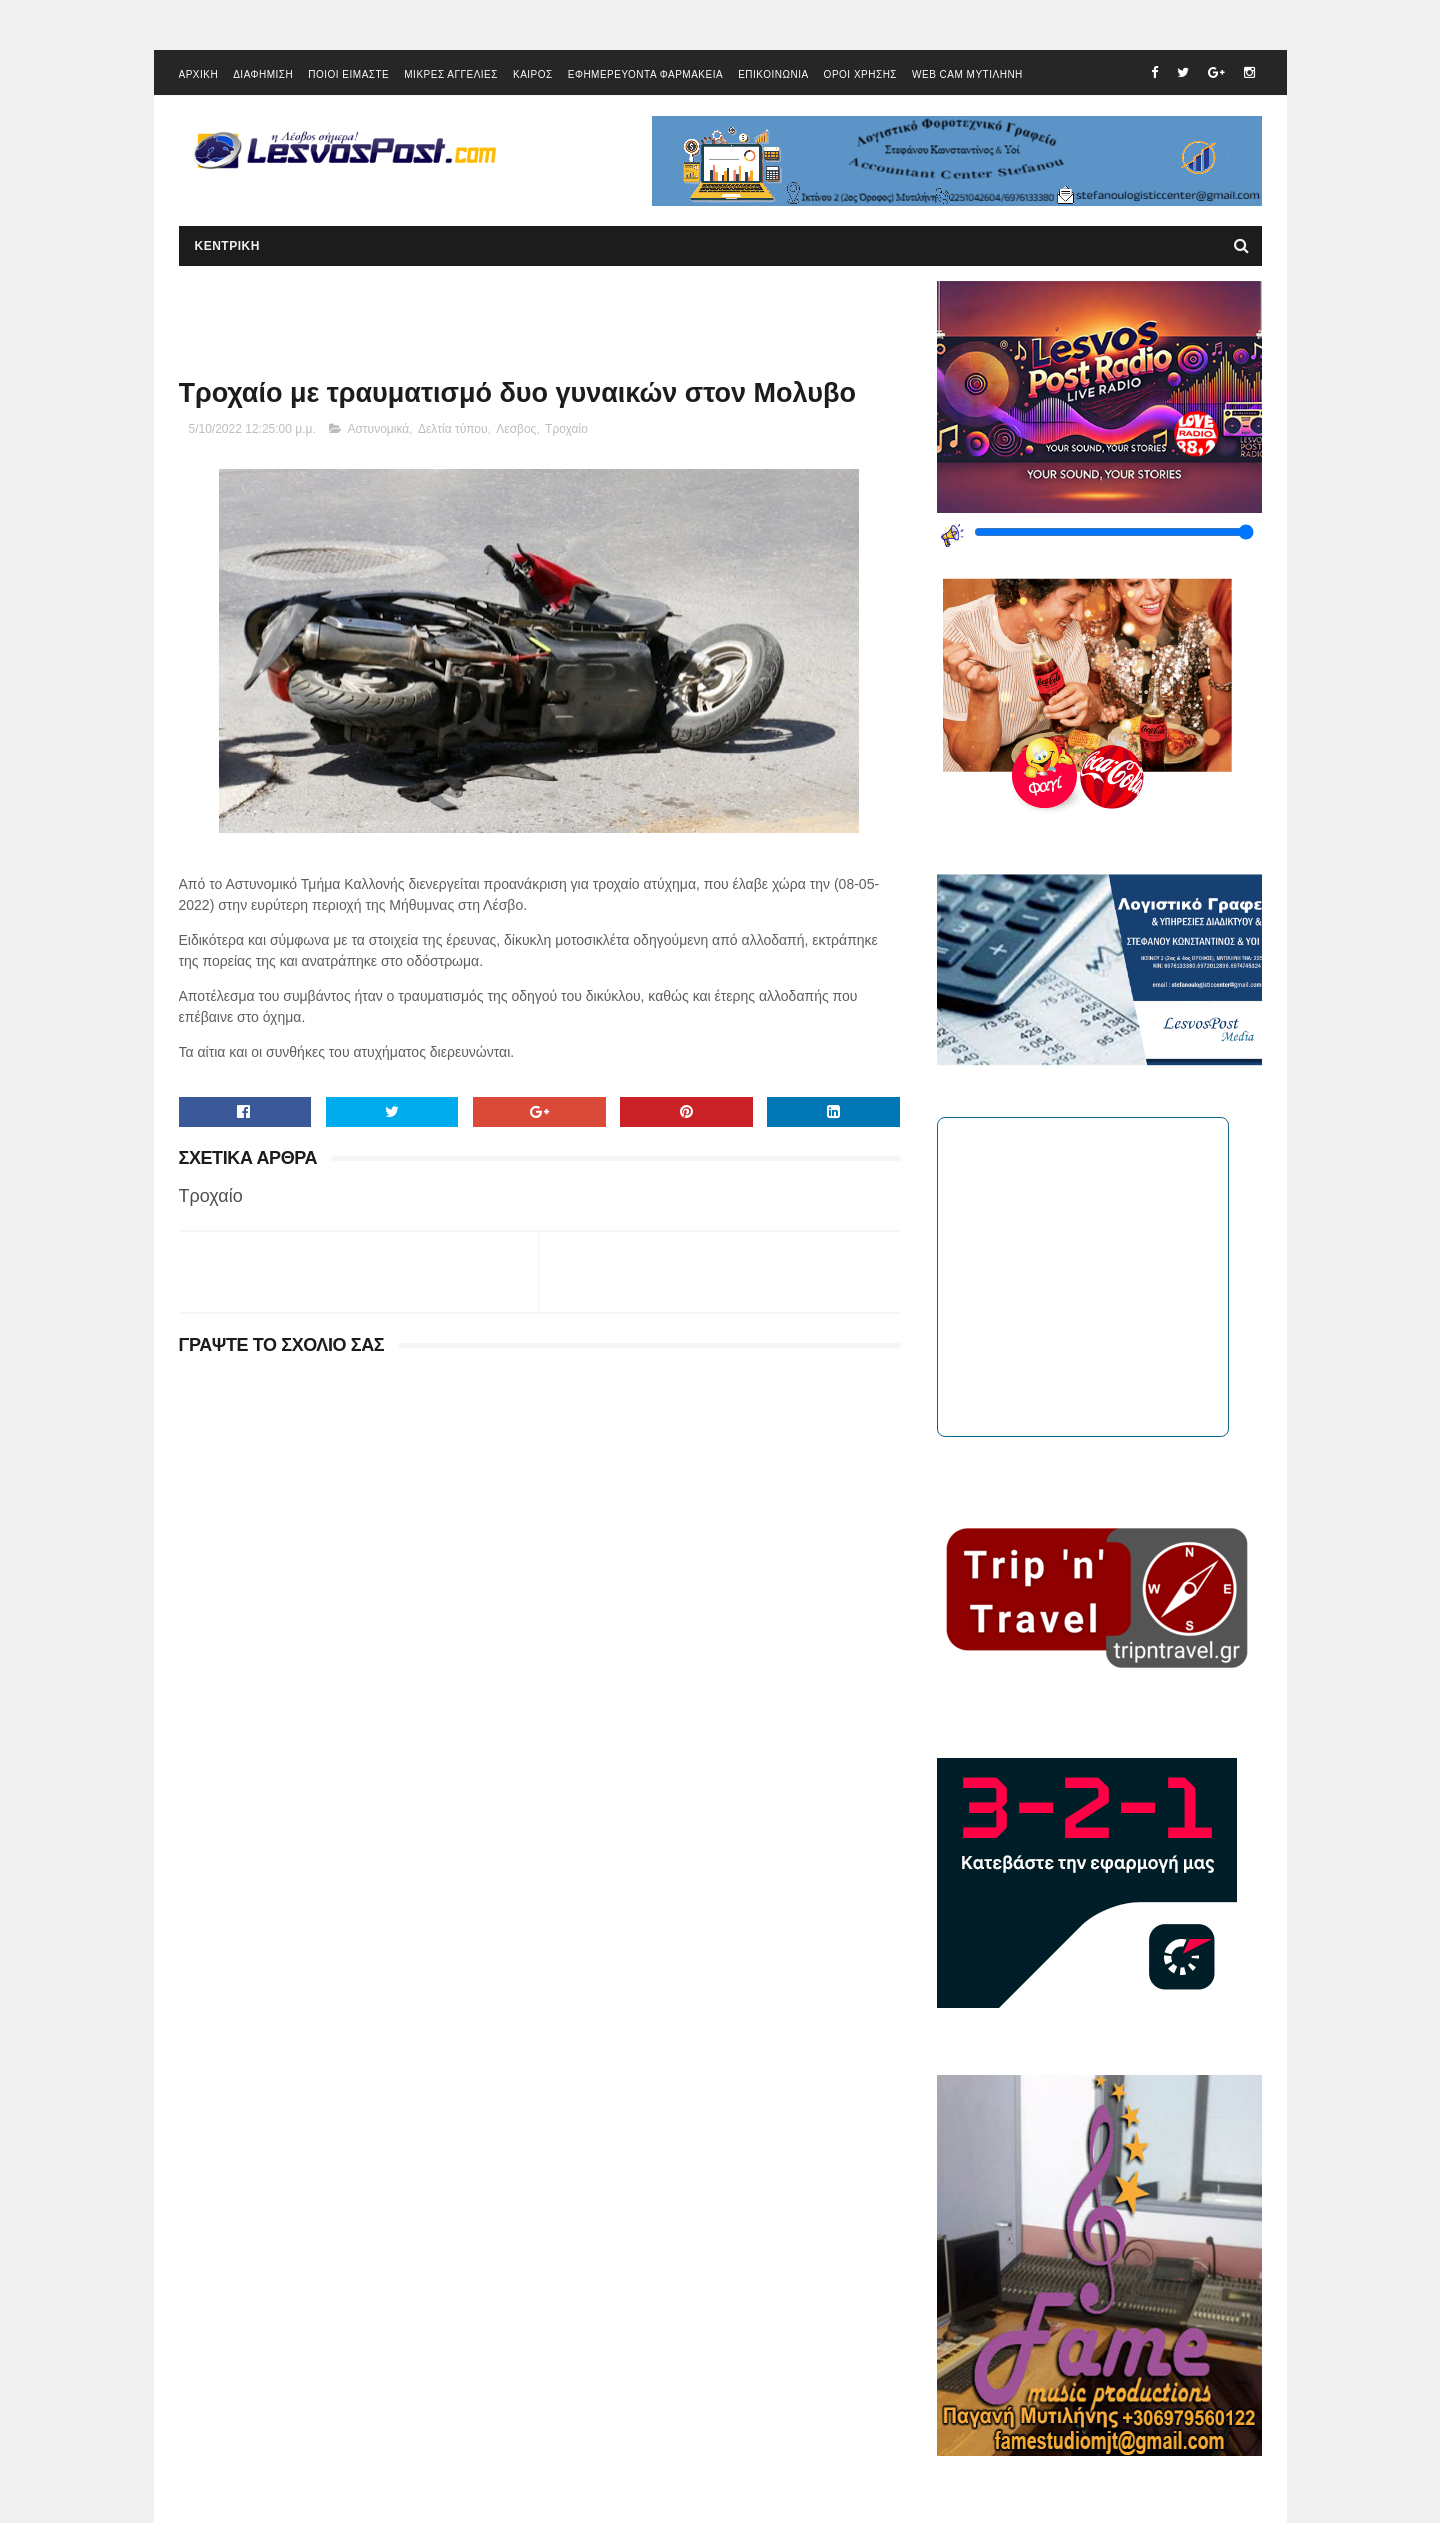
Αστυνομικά (378, 429)
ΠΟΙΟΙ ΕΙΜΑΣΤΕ (348, 74)
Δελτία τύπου (453, 429)
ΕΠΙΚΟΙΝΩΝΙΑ (773, 74)
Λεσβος (516, 429)
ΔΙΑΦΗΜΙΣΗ (263, 74)
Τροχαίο (566, 429)
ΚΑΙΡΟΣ (533, 74)
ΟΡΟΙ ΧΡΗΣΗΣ (860, 74)
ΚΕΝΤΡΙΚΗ (227, 246)
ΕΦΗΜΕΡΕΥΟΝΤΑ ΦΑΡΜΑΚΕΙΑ (645, 74)
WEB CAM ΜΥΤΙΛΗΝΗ (967, 74)
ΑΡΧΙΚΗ (199, 74)
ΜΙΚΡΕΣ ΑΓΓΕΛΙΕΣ (451, 74)
